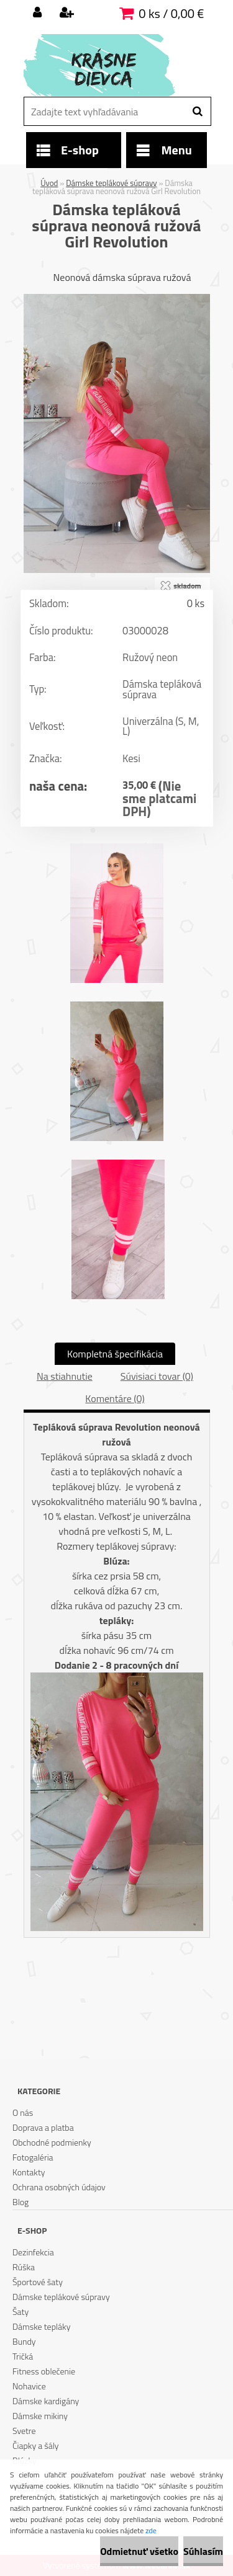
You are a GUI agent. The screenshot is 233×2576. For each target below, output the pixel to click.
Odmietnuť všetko (139, 2551)
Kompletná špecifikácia (115, 1353)
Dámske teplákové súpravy (111, 183)
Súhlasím (203, 2551)
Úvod (49, 183)
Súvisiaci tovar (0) (157, 1376)
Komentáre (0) (114, 1398)
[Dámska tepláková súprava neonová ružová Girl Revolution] (117, 298)
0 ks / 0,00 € (171, 13)
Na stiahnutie (65, 1376)
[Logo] (109, 65)
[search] (197, 111)
